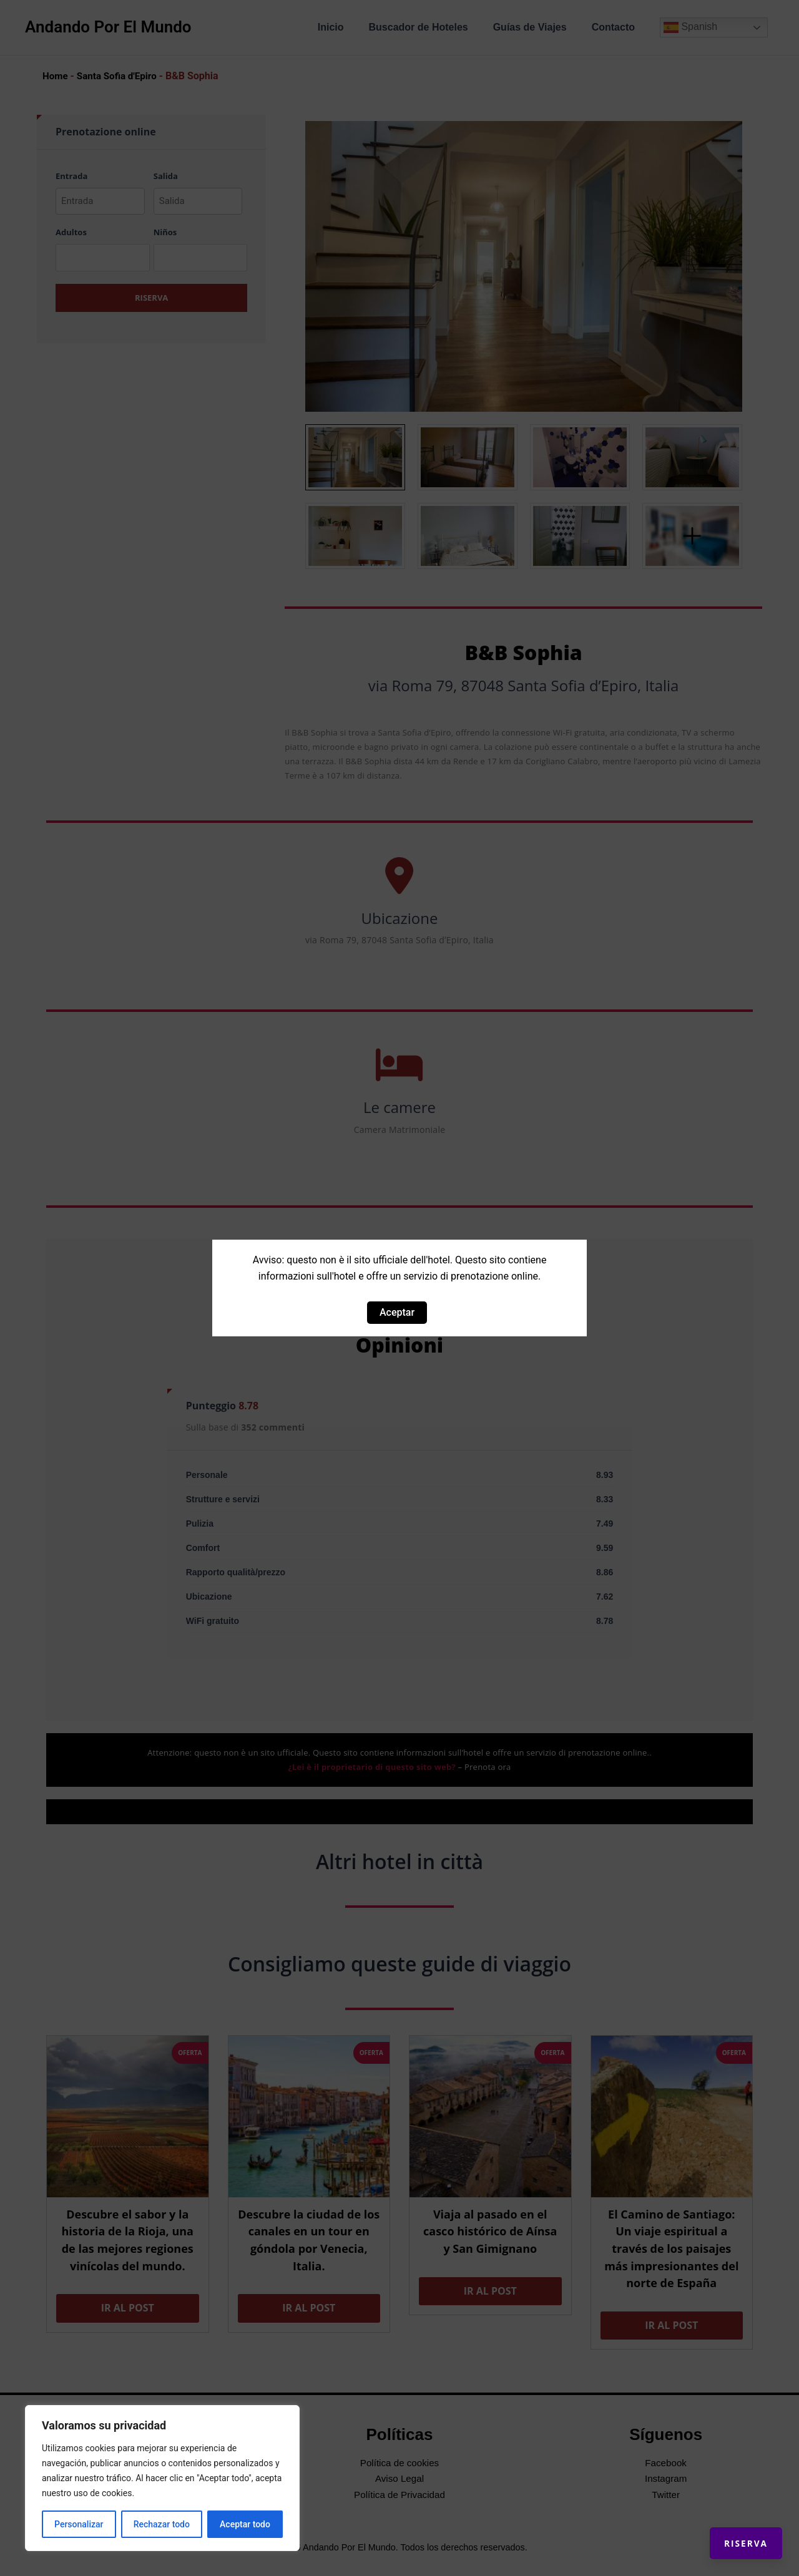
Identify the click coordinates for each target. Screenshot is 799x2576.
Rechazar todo (162, 2524)
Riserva (734, 2532)
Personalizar (78, 2524)
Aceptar (397, 1312)
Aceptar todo (245, 2524)
